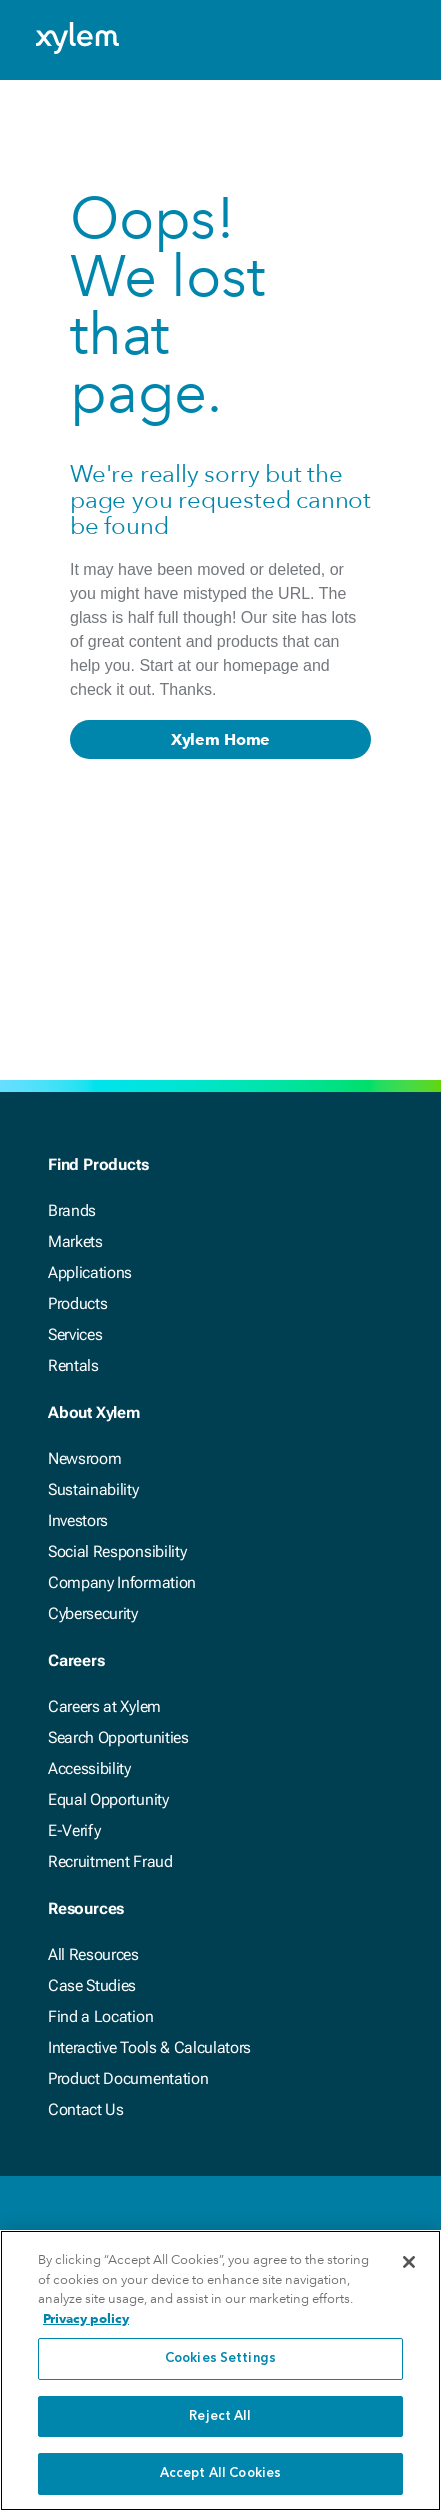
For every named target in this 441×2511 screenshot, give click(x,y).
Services (75, 1334)
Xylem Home (220, 739)
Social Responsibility (117, 1551)
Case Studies (92, 1985)
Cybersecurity (93, 1613)
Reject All (220, 2419)
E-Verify (74, 1830)
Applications (90, 1272)
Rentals (73, 1365)
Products (77, 1303)
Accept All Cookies (220, 2476)
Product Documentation (128, 2078)
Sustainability (93, 1489)
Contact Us (86, 2109)
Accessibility (89, 1768)
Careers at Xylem (104, 1706)
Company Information (122, 1582)
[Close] (409, 2265)
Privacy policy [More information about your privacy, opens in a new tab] (86, 2321)
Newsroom (84, 1458)
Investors (78, 1520)
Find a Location (100, 2016)
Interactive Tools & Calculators (149, 2047)
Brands (72, 1210)
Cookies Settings (220, 2361)
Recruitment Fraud (110, 1861)
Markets (75, 1241)
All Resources (93, 1954)
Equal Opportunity (108, 1799)
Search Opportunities (118, 1737)
